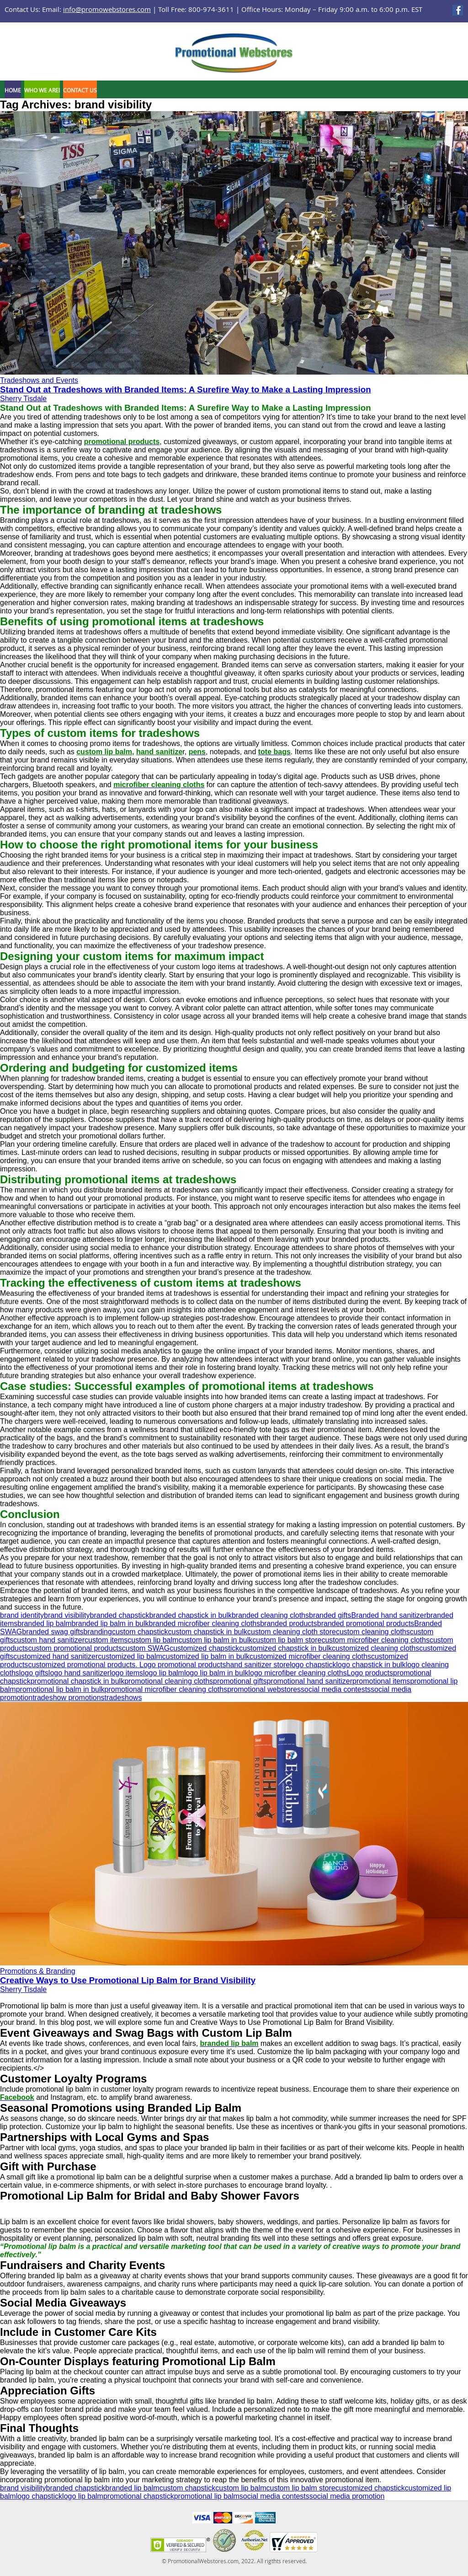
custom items (106, 1640)
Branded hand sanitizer (389, 1615)
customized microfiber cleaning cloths (310, 1656)
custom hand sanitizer (49, 1640)
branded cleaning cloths (270, 1615)
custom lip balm (153, 1640)
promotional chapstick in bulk (77, 1681)
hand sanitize (159, 752)
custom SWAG (146, 1648)
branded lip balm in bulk (110, 1623)
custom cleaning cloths (373, 1632)
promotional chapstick (138, 2496)
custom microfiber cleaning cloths (375, 1640)
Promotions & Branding (37, 1971)
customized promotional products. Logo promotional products (127, 1665)
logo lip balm (163, 1673)
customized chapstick (204, 1648)
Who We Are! (42, 90)
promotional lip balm (206, 2496)
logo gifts (33, 1673)
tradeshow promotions (68, 1697)
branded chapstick (119, 1615)
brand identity (22, 1615)
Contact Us (80, 90)
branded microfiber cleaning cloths (205, 1623)
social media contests (336, 1689)
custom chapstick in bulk (207, 1632)
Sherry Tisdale (23, 398)
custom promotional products (75, 1648)
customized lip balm (130, 1656)
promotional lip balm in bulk (60, 1689)
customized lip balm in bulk (206, 1656)
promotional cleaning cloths (168, 1681)
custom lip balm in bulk (215, 1640)
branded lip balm (44, 1623)
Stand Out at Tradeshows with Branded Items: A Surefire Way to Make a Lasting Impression (185, 389)
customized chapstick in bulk (285, 1648)
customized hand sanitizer (55, 1656)
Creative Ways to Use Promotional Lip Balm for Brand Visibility (127, 1980)
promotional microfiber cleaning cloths (166, 1689)
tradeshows (123, 1697)
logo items (126, 1673)
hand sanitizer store (258, 1665)
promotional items (381, 1681)
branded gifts (330, 1615)
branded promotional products (366, 1623)
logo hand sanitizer (79, 1673)
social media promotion (347, 2496)
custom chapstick (140, 1632)
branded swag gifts (52, 1632)
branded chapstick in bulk (190, 1615)
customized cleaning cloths (375, 1648)
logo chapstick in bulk (371, 1665)
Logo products (370, 1673)
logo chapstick (313, 1665)
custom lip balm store (286, 1640)
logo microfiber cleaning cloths (297, 1673)
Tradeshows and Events (39, 380)
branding (98, 1632)
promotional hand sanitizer (309, 1681)
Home (13, 90)
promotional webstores (264, 1689)
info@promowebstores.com (107, 9)
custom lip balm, (105, 752)
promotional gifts (239, 1681)
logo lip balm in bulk (216, 1673)
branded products (288, 1623)
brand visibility (67, 1615)
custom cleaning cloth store (291, 1632)
